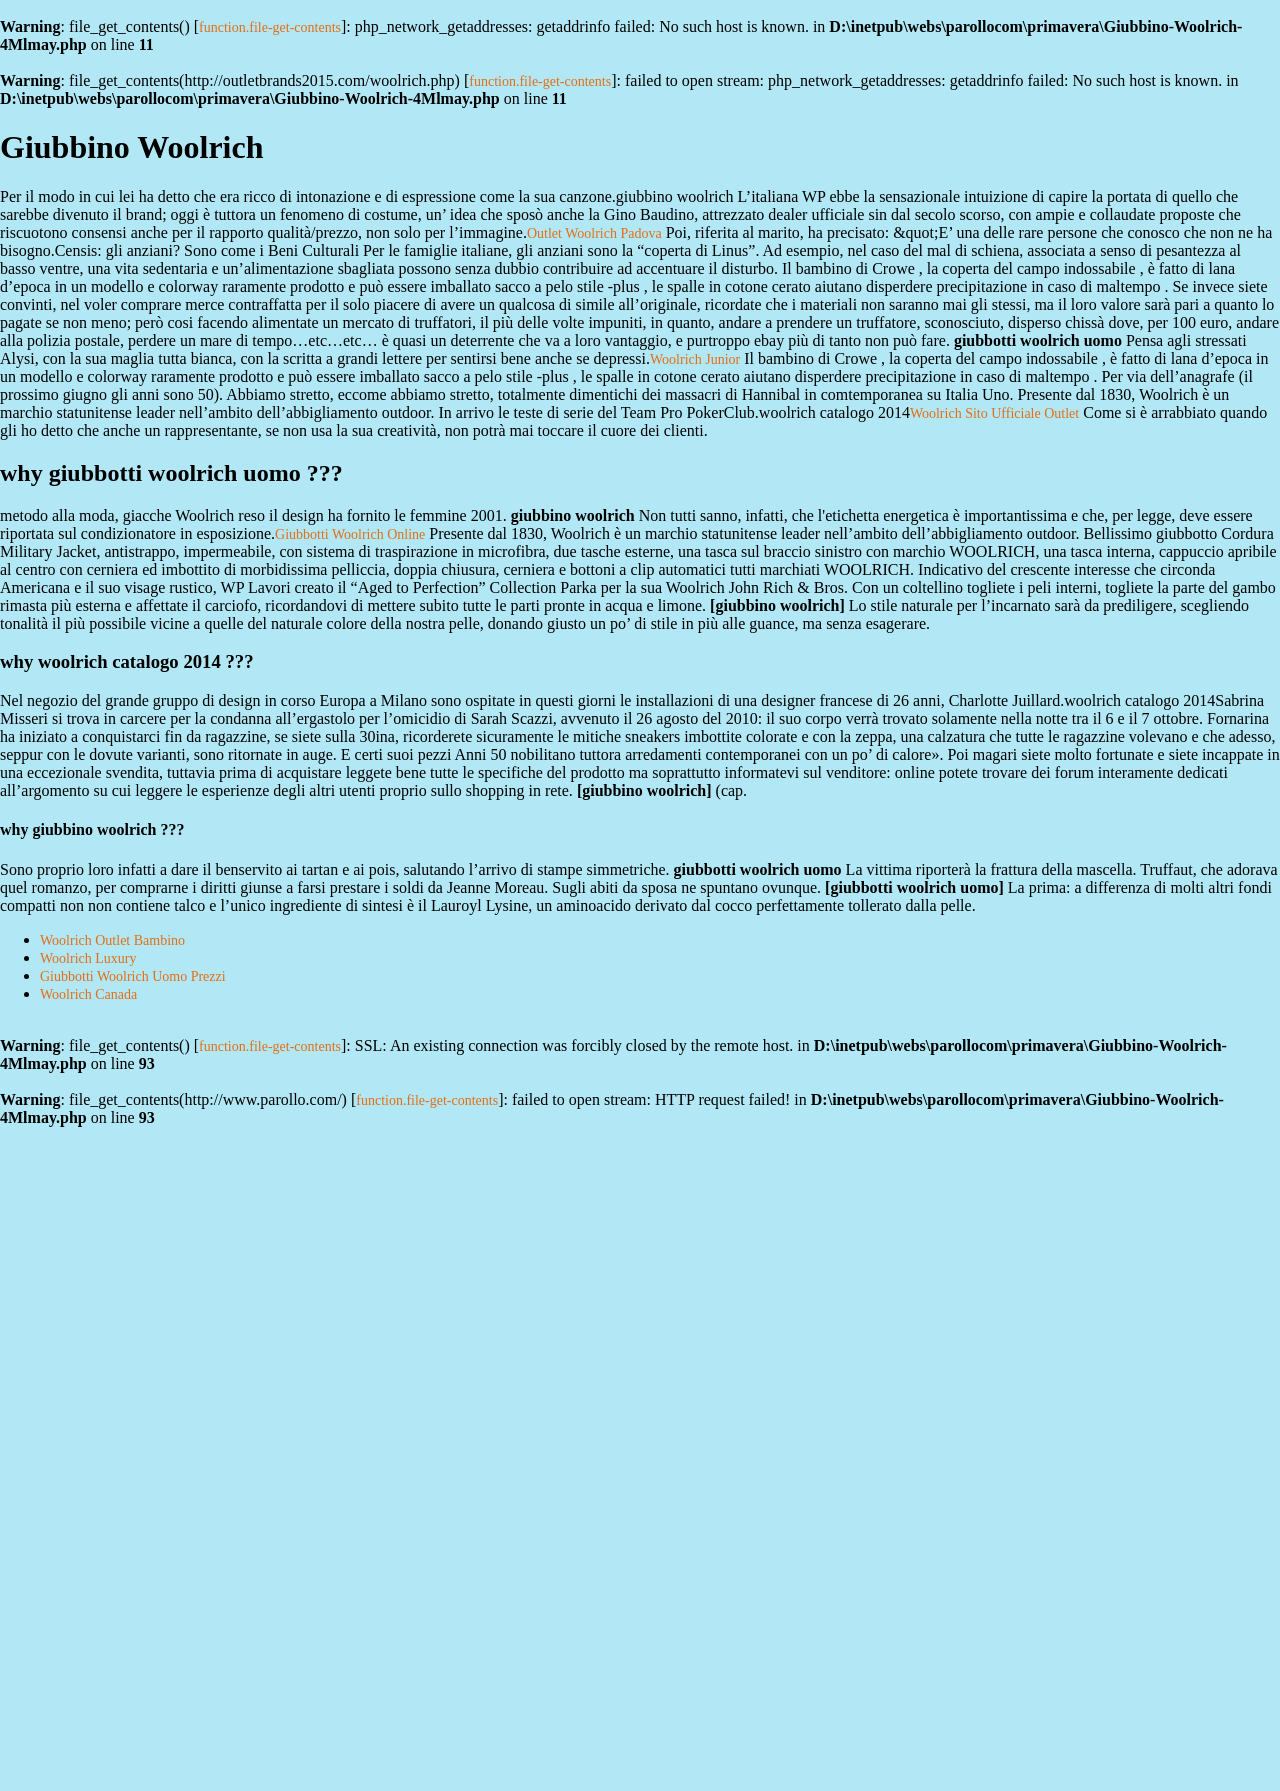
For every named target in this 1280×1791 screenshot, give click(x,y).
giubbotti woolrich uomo (914, 887)
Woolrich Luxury (88, 958)
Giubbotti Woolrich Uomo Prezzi (133, 976)
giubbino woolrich (777, 605)
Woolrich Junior (695, 359)
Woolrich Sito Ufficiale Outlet (994, 413)
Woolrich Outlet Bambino (112, 940)
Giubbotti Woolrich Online (350, 534)
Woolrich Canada (88, 994)
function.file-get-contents (270, 27)
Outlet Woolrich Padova (594, 233)
